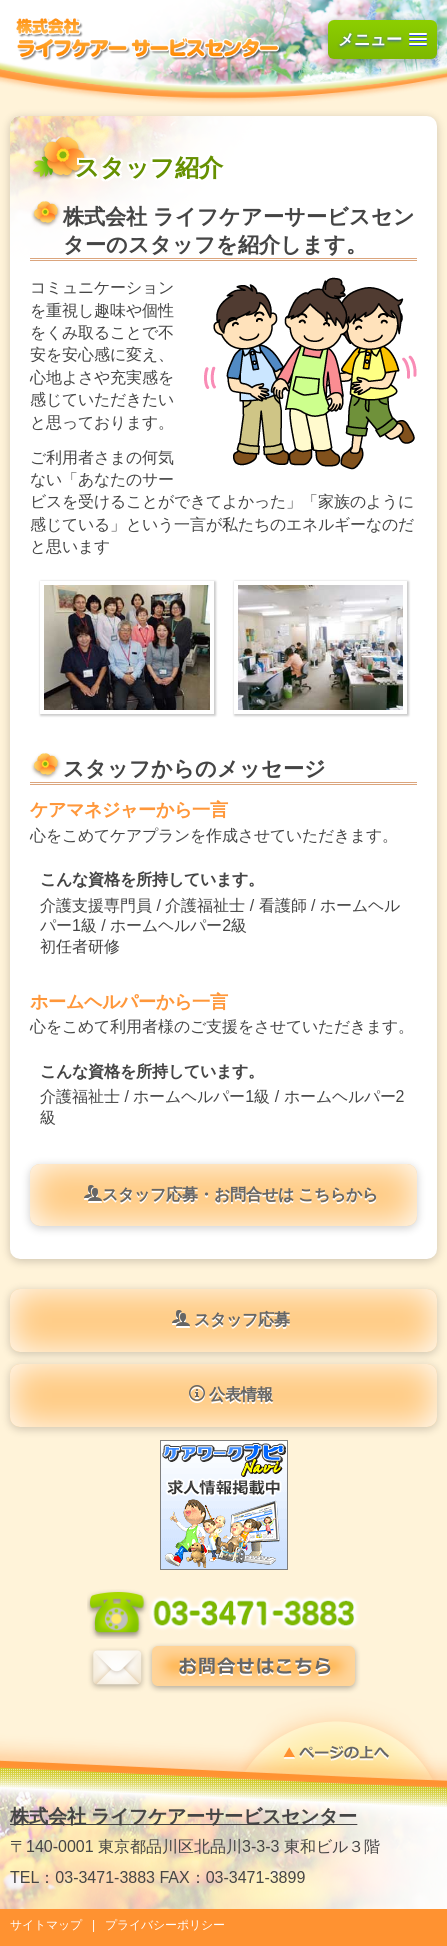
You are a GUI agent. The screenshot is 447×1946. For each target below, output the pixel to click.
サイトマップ (46, 1925)
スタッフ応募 (231, 1319)
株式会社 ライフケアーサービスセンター (183, 1816)
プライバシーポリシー (165, 1925)
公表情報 (231, 1394)
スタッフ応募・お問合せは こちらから (231, 1194)
